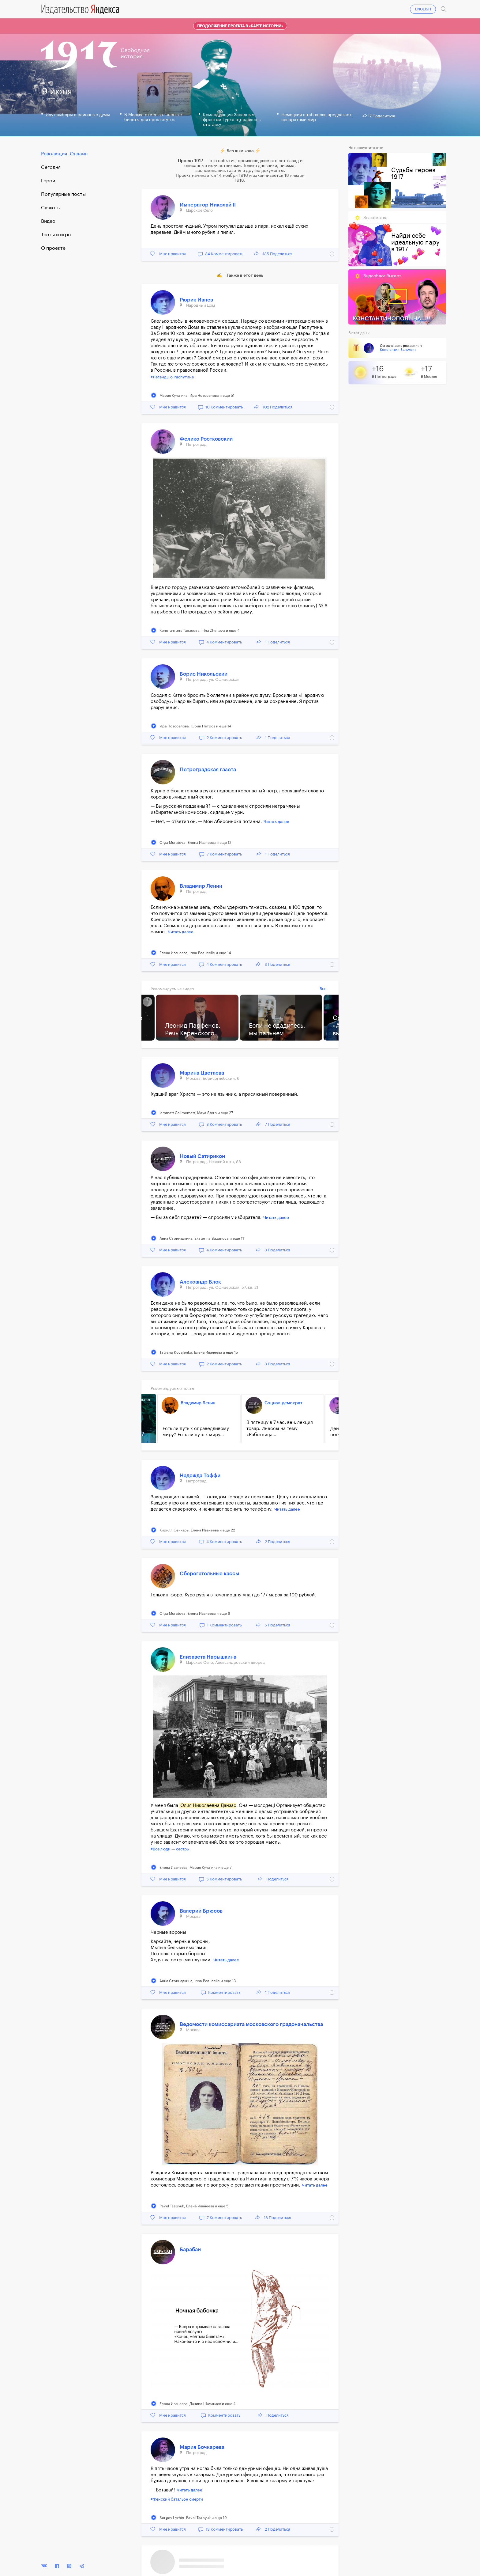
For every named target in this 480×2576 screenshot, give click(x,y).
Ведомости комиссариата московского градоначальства (251, 2024)
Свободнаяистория (135, 53)
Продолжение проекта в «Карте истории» (240, 26)
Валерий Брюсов (201, 1911)
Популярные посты (63, 194)
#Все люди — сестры (170, 1849)
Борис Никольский (203, 674)
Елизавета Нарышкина (208, 1657)
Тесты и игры (56, 234)
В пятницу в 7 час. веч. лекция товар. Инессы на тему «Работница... (279, 1428)
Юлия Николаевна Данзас (207, 1805)
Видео (48, 221)
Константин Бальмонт (398, 349)
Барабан (190, 2249)
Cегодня (51, 167)
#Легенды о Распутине (172, 377)
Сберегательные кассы (209, 1573)
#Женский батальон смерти (177, 2499)
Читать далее (276, 822)
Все (323, 989)
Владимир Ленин (201, 886)
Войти (430, 2)
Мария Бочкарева (202, 2447)
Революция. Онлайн (64, 153)
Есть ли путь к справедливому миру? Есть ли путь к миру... (196, 1431)
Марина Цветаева (202, 1073)
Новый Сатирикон (202, 1156)
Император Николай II (208, 204)
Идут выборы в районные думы (78, 115)
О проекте (53, 248)
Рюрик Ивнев (196, 299)
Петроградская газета (208, 769)
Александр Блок (200, 1281)
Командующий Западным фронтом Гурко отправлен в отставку (232, 120)
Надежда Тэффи (200, 1475)
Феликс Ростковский (206, 439)
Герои (48, 180)
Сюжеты (51, 207)
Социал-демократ (283, 1403)
